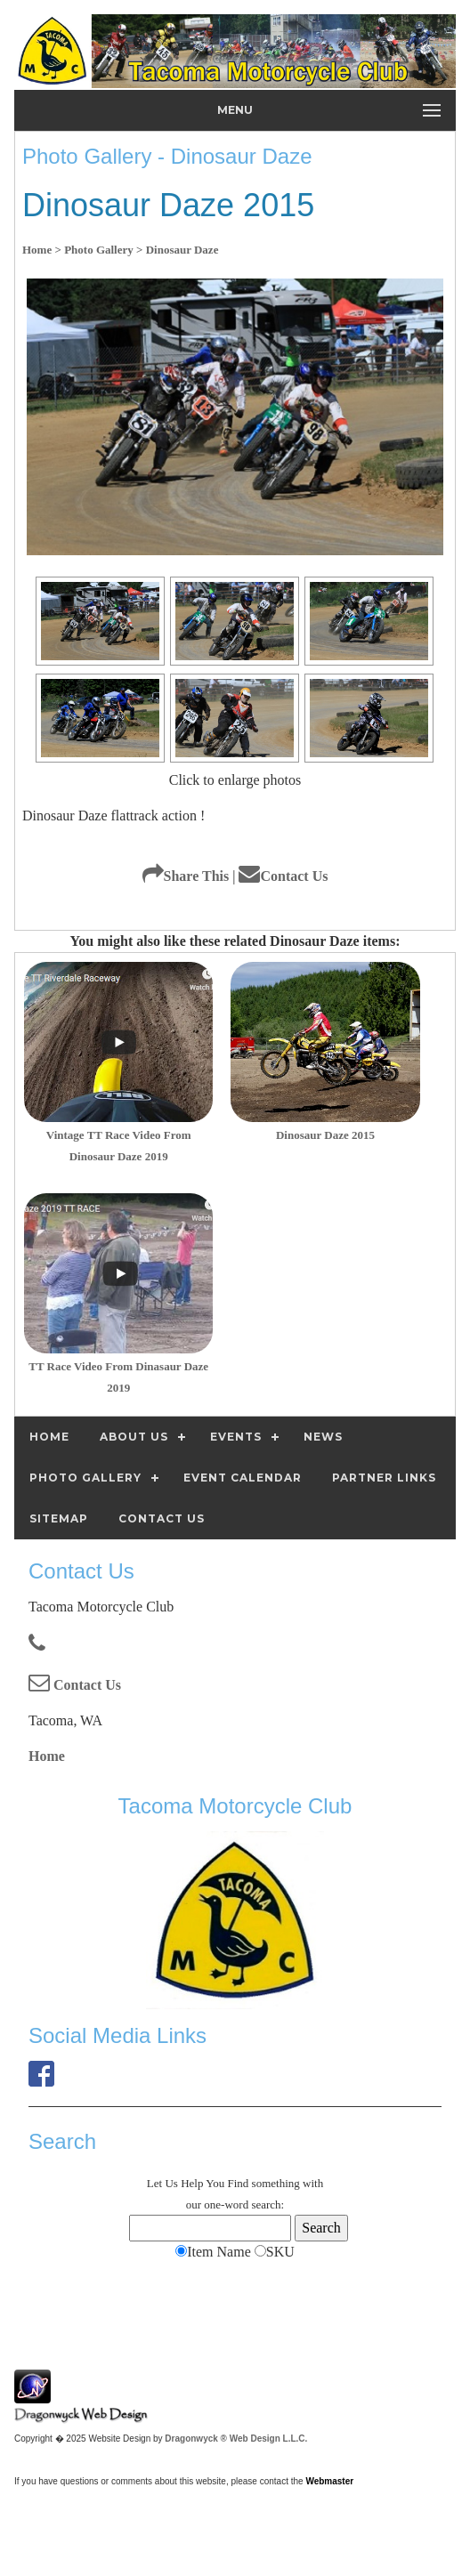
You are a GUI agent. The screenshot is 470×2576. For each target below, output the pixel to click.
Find (238, 2183)
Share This (186, 876)
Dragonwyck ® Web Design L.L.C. (236, 2438)
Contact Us (283, 876)
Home (46, 1756)
